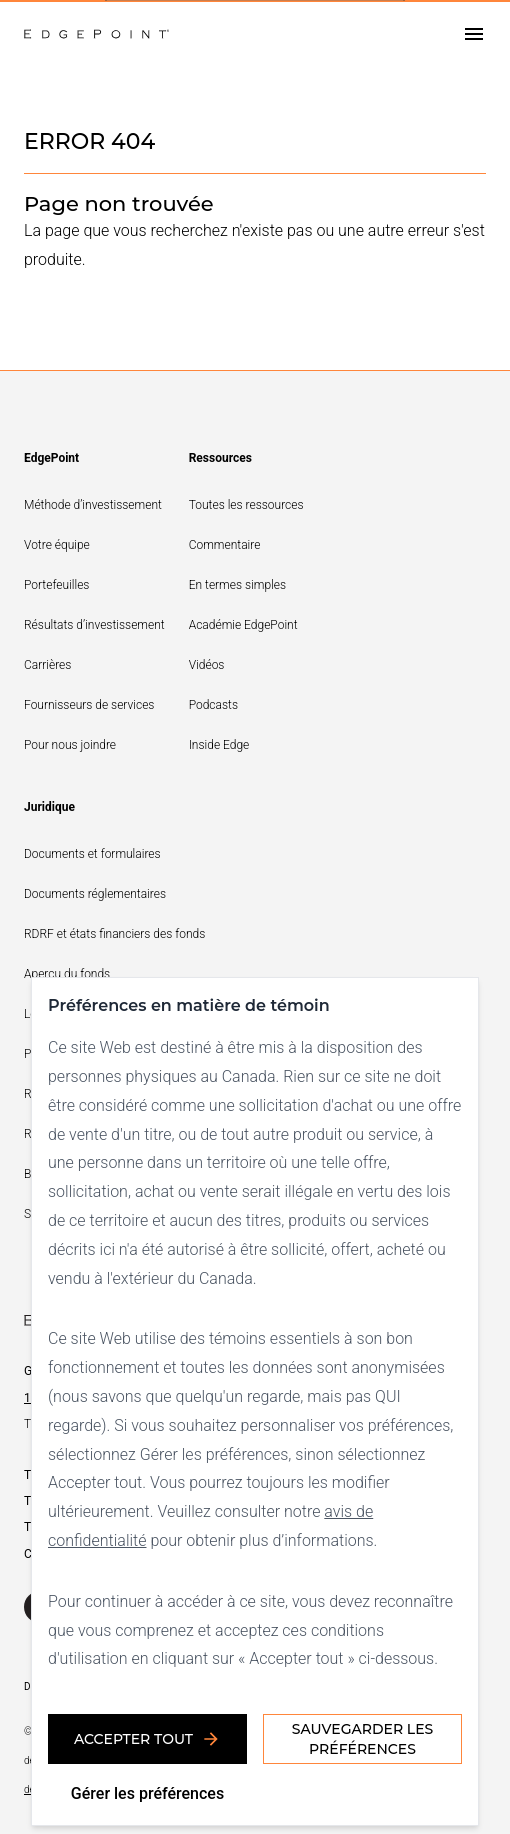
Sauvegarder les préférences (362, 1739)
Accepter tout (147, 1739)
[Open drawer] (474, 34)
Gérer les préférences (147, 1793)
